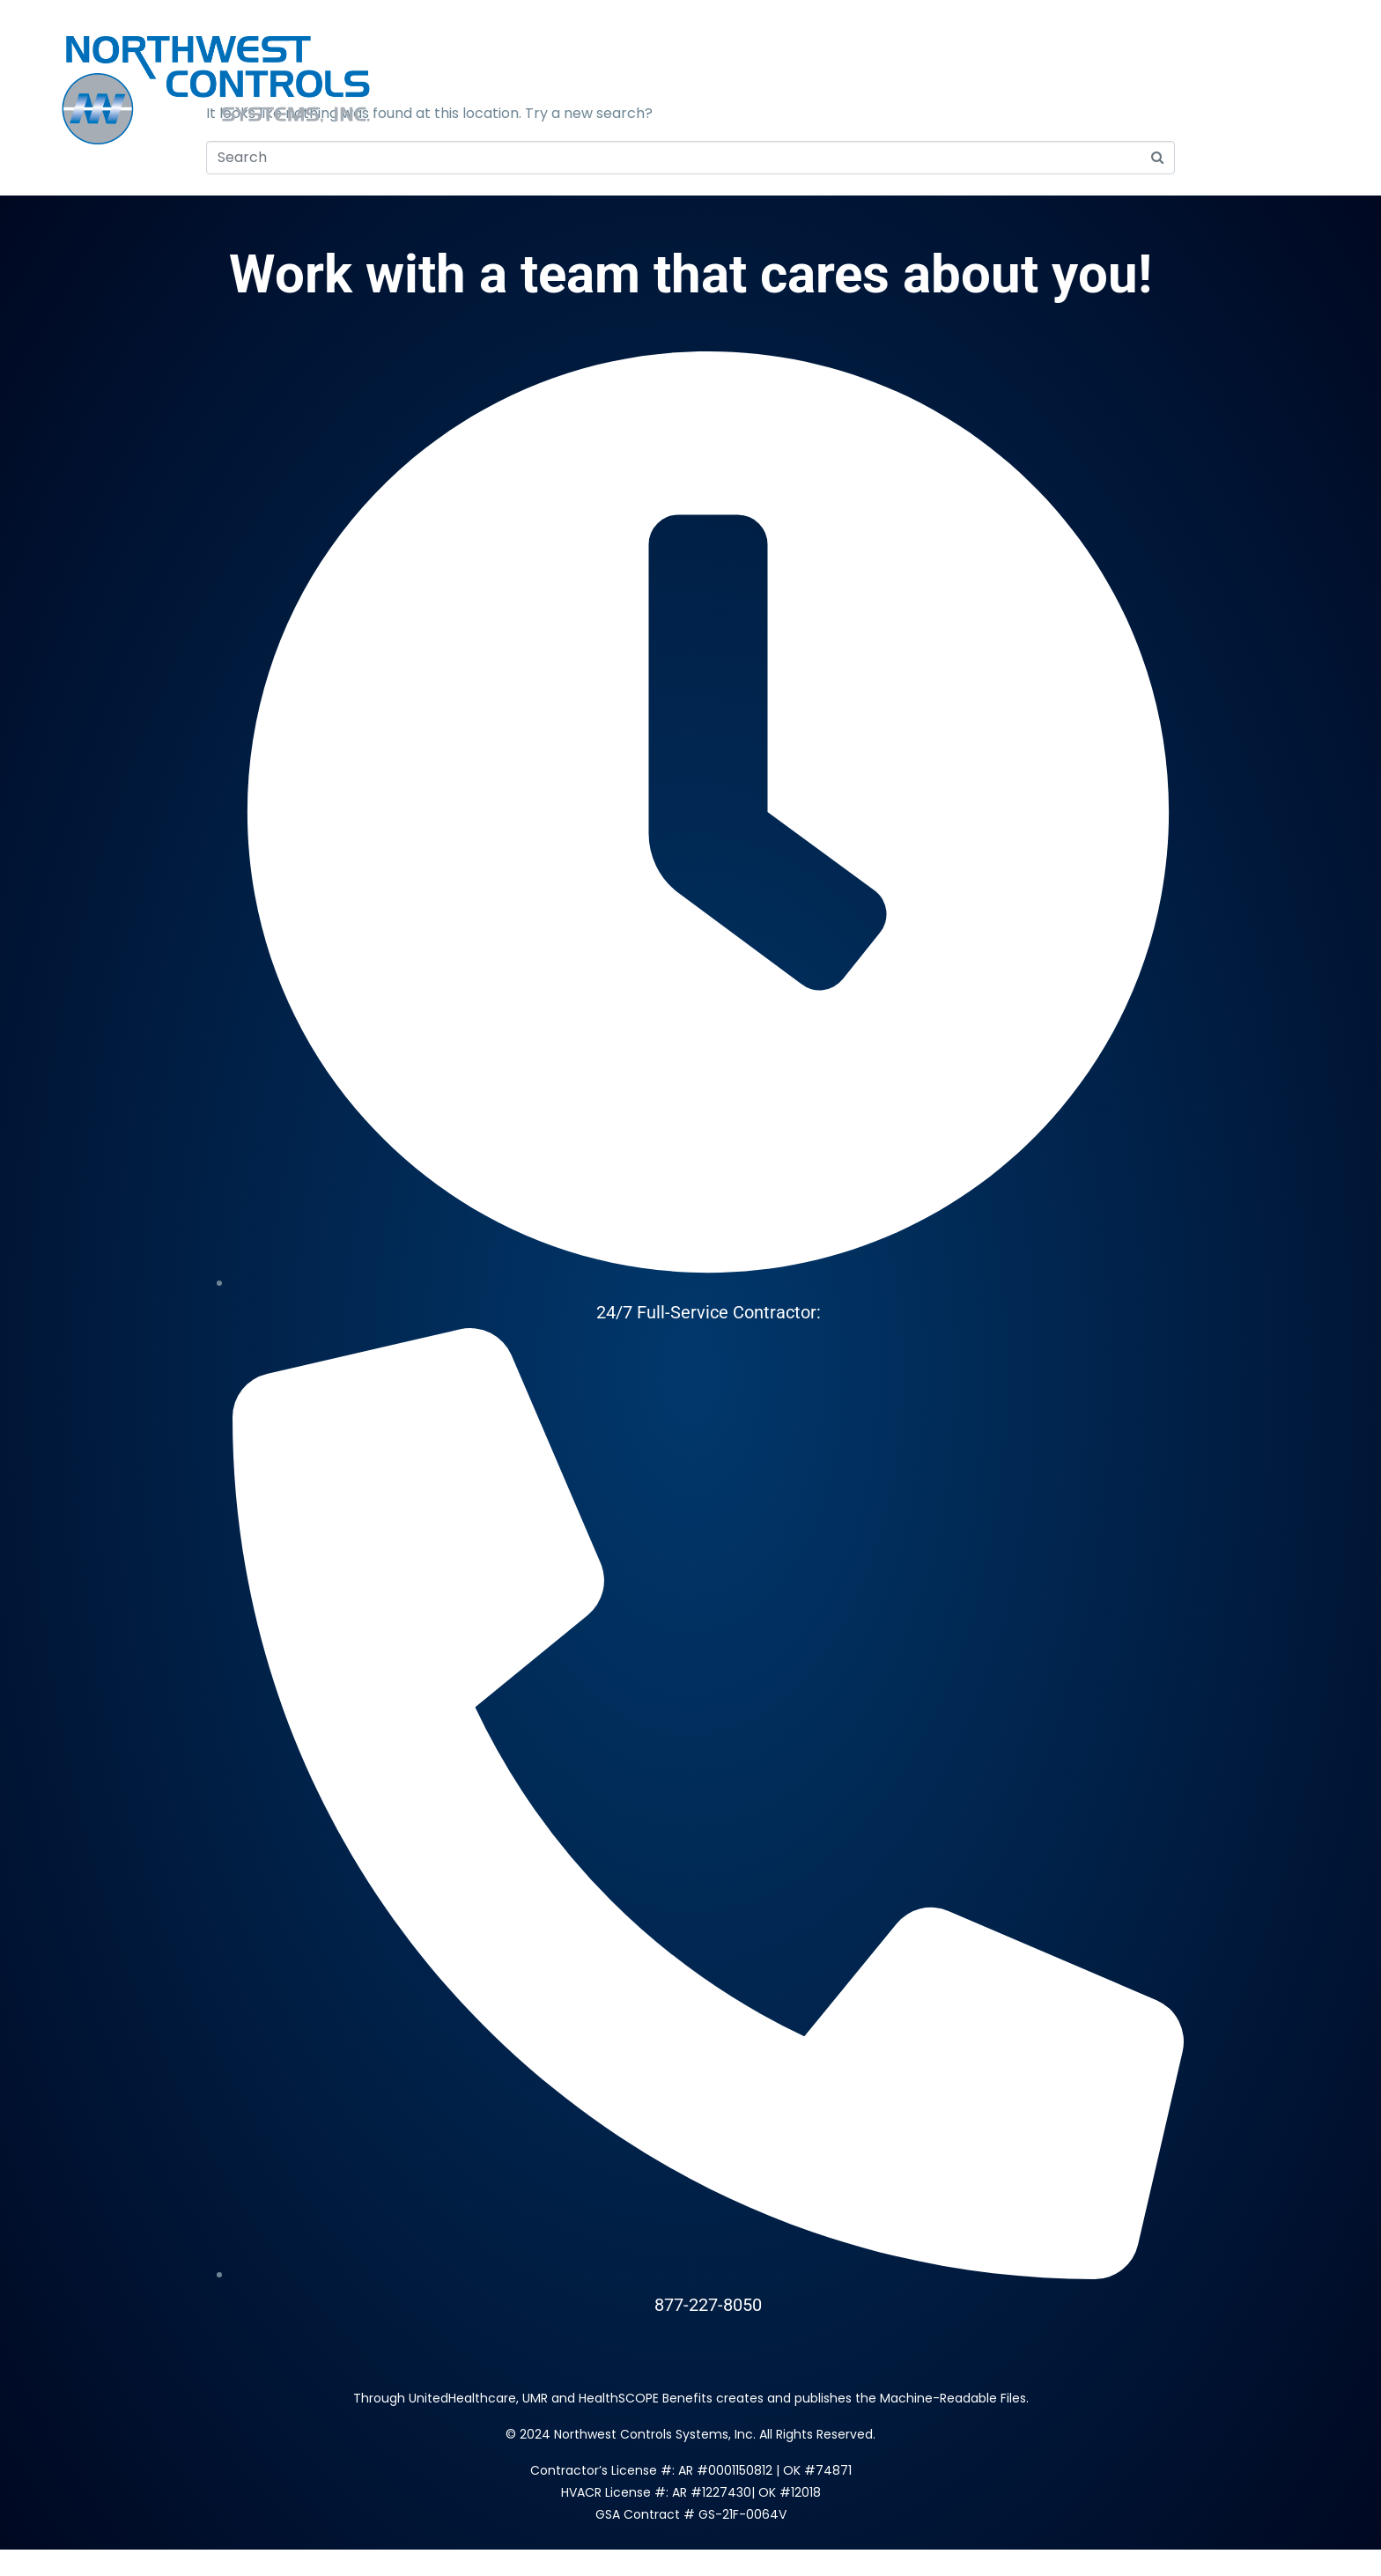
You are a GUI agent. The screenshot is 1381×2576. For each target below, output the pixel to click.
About (866, 90)
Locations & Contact (1019, 90)
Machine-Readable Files (953, 2398)
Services (767, 90)
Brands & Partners (1224, 90)
